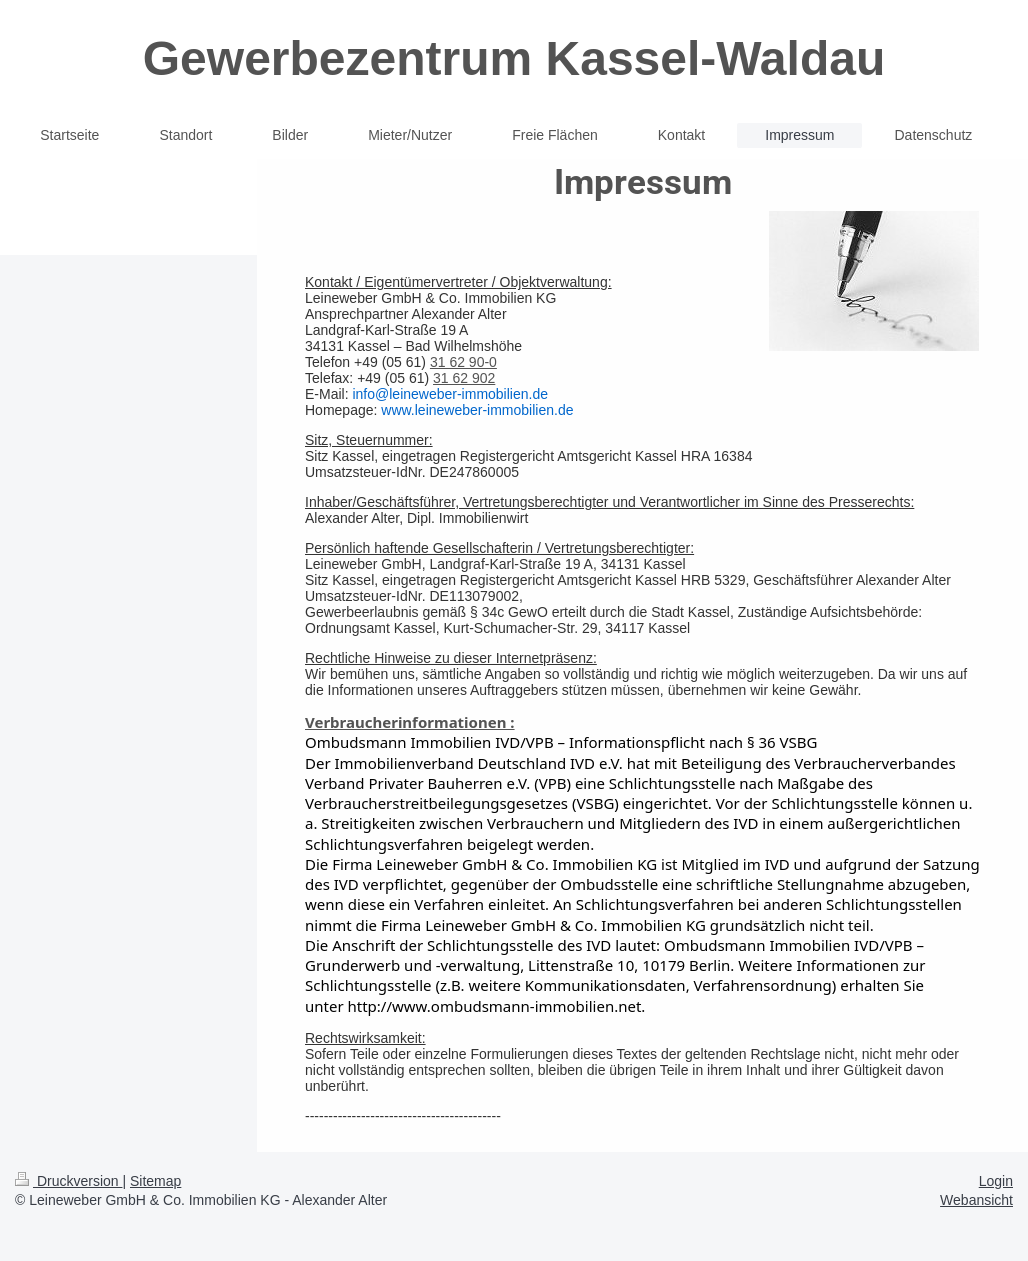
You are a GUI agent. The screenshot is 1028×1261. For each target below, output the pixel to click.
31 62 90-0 (463, 362)
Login (996, 1181)
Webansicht (976, 1200)
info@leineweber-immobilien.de (450, 394)
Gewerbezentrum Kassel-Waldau (514, 58)
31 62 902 (464, 378)
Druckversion (68, 1181)
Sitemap (155, 1181)
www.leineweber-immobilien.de (477, 410)
